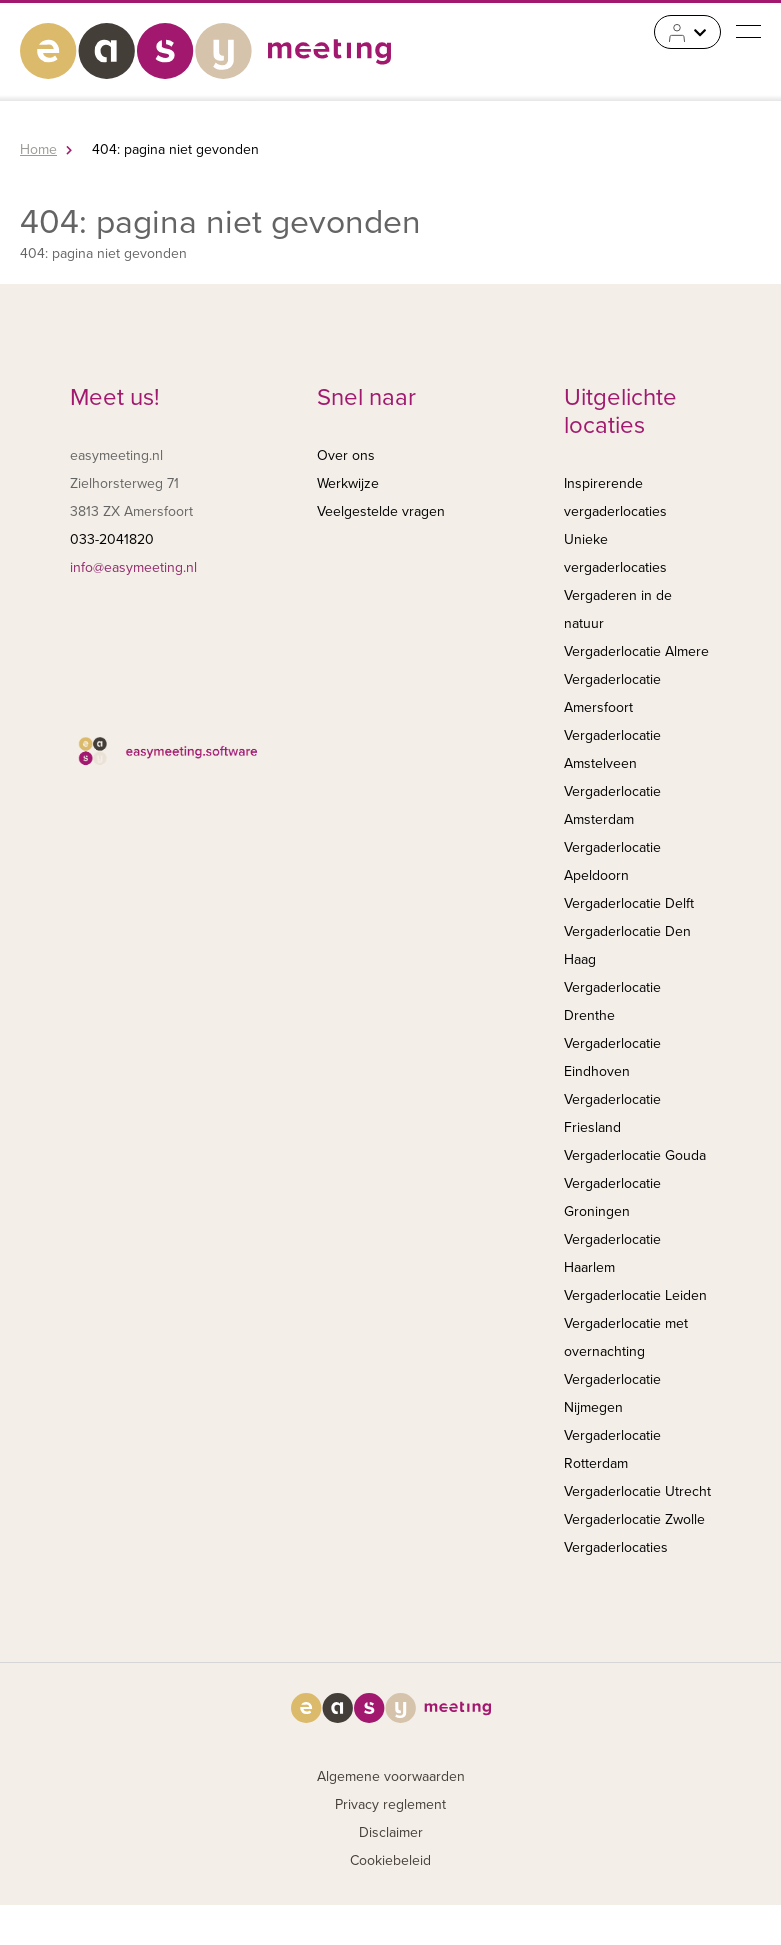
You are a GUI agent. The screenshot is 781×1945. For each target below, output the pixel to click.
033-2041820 (112, 539)
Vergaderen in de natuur (618, 609)
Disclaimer (391, 1832)
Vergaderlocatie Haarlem (612, 1253)
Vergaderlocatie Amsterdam (612, 805)
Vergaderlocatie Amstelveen (612, 749)
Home (38, 149)
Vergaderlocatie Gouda (635, 1155)
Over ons (346, 455)
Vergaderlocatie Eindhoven (612, 1057)
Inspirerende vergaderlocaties (615, 497)
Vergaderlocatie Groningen (612, 1197)
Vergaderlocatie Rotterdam (612, 1449)
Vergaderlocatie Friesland (612, 1113)
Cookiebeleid (390, 1860)
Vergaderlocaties (616, 1547)
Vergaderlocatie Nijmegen (612, 1393)
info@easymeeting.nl (133, 567)
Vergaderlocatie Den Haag (627, 945)
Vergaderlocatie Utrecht (637, 1491)
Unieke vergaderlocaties (615, 553)
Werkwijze (348, 483)
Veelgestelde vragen (381, 511)
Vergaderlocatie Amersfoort (612, 693)
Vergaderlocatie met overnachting (626, 1337)
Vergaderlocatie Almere (636, 651)
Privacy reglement (390, 1804)
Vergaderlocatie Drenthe (612, 1001)
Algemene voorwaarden (391, 1776)
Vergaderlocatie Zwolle (634, 1519)
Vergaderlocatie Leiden (635, 1295)
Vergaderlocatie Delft (629, 903)
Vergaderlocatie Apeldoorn (612, 861)
